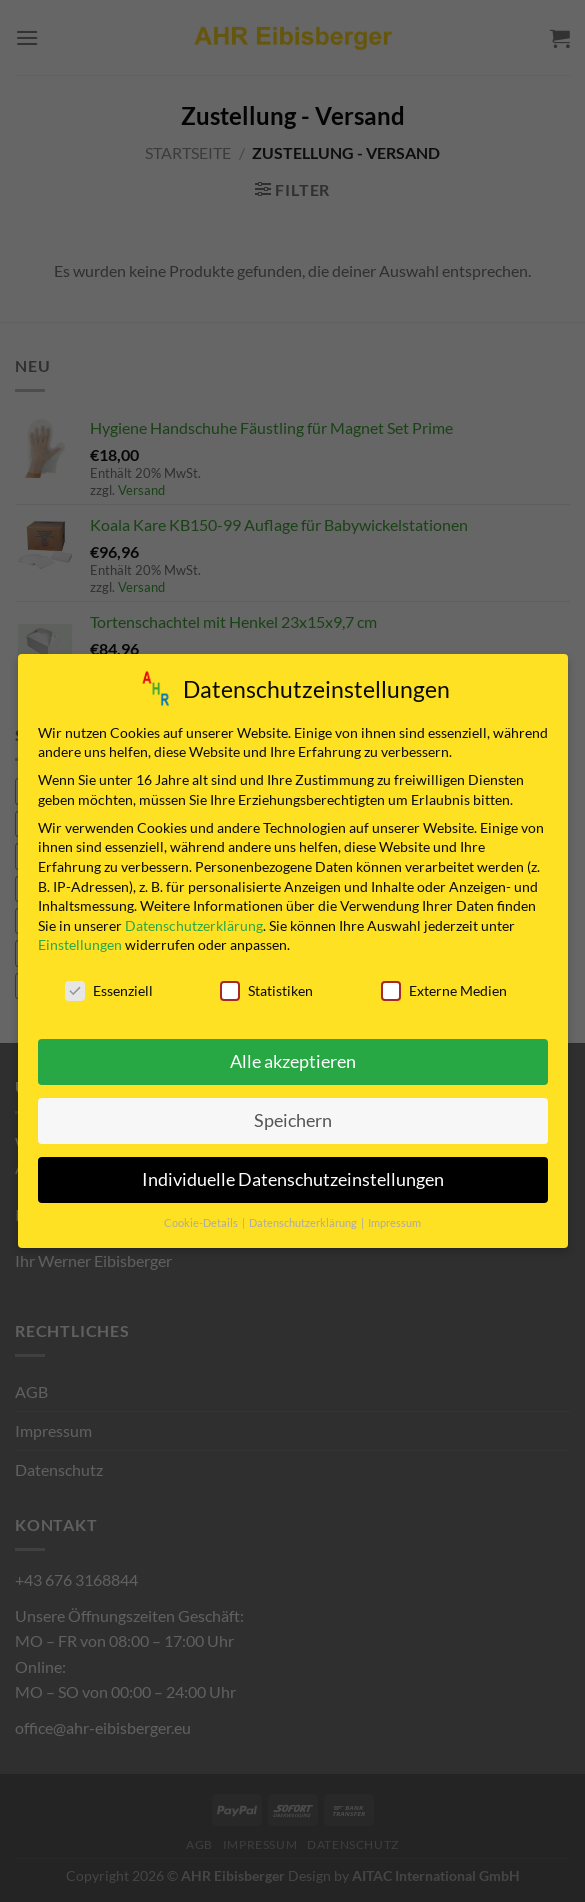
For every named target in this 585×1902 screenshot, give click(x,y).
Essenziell (109, 988)
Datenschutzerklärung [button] (304, 1221)
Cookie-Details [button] (202, 1221)
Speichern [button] (293, 1118)
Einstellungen (80, 942)
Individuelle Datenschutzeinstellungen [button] (293, 1177)
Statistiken (266, 988)
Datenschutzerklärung (194, 922)
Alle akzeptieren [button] (293, 1059)
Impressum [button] (394, 1221)
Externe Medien (444, 988)
